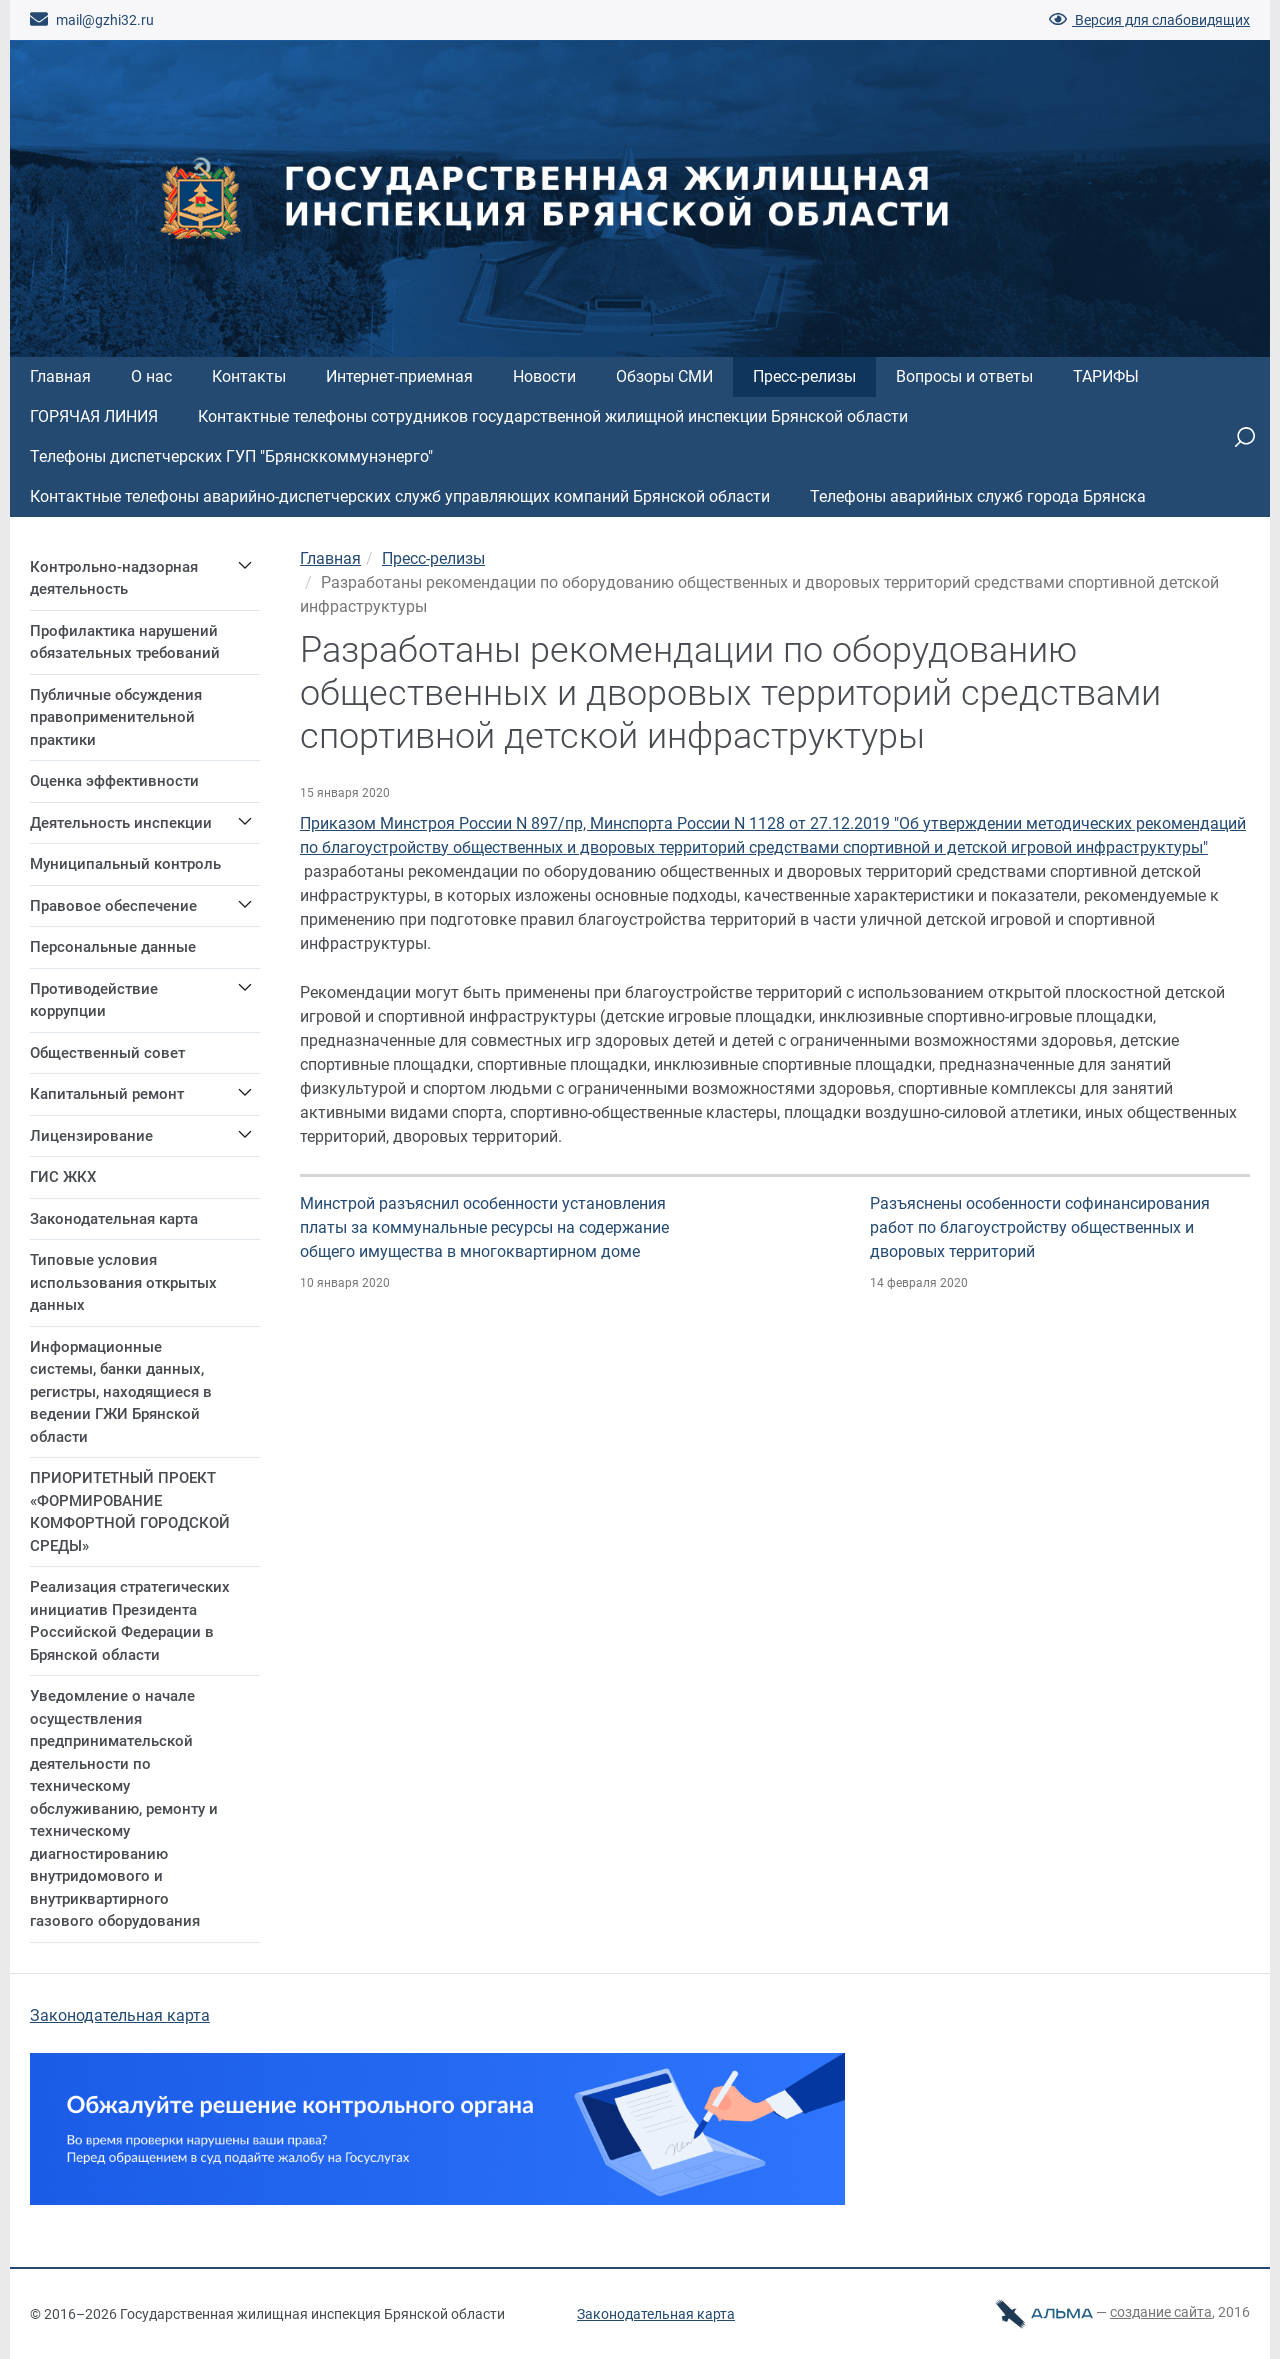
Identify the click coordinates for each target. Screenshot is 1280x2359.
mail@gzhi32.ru (92, 19)
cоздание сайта (1161, 2312)
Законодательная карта (120, 2015)
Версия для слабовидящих (1149, 20)
